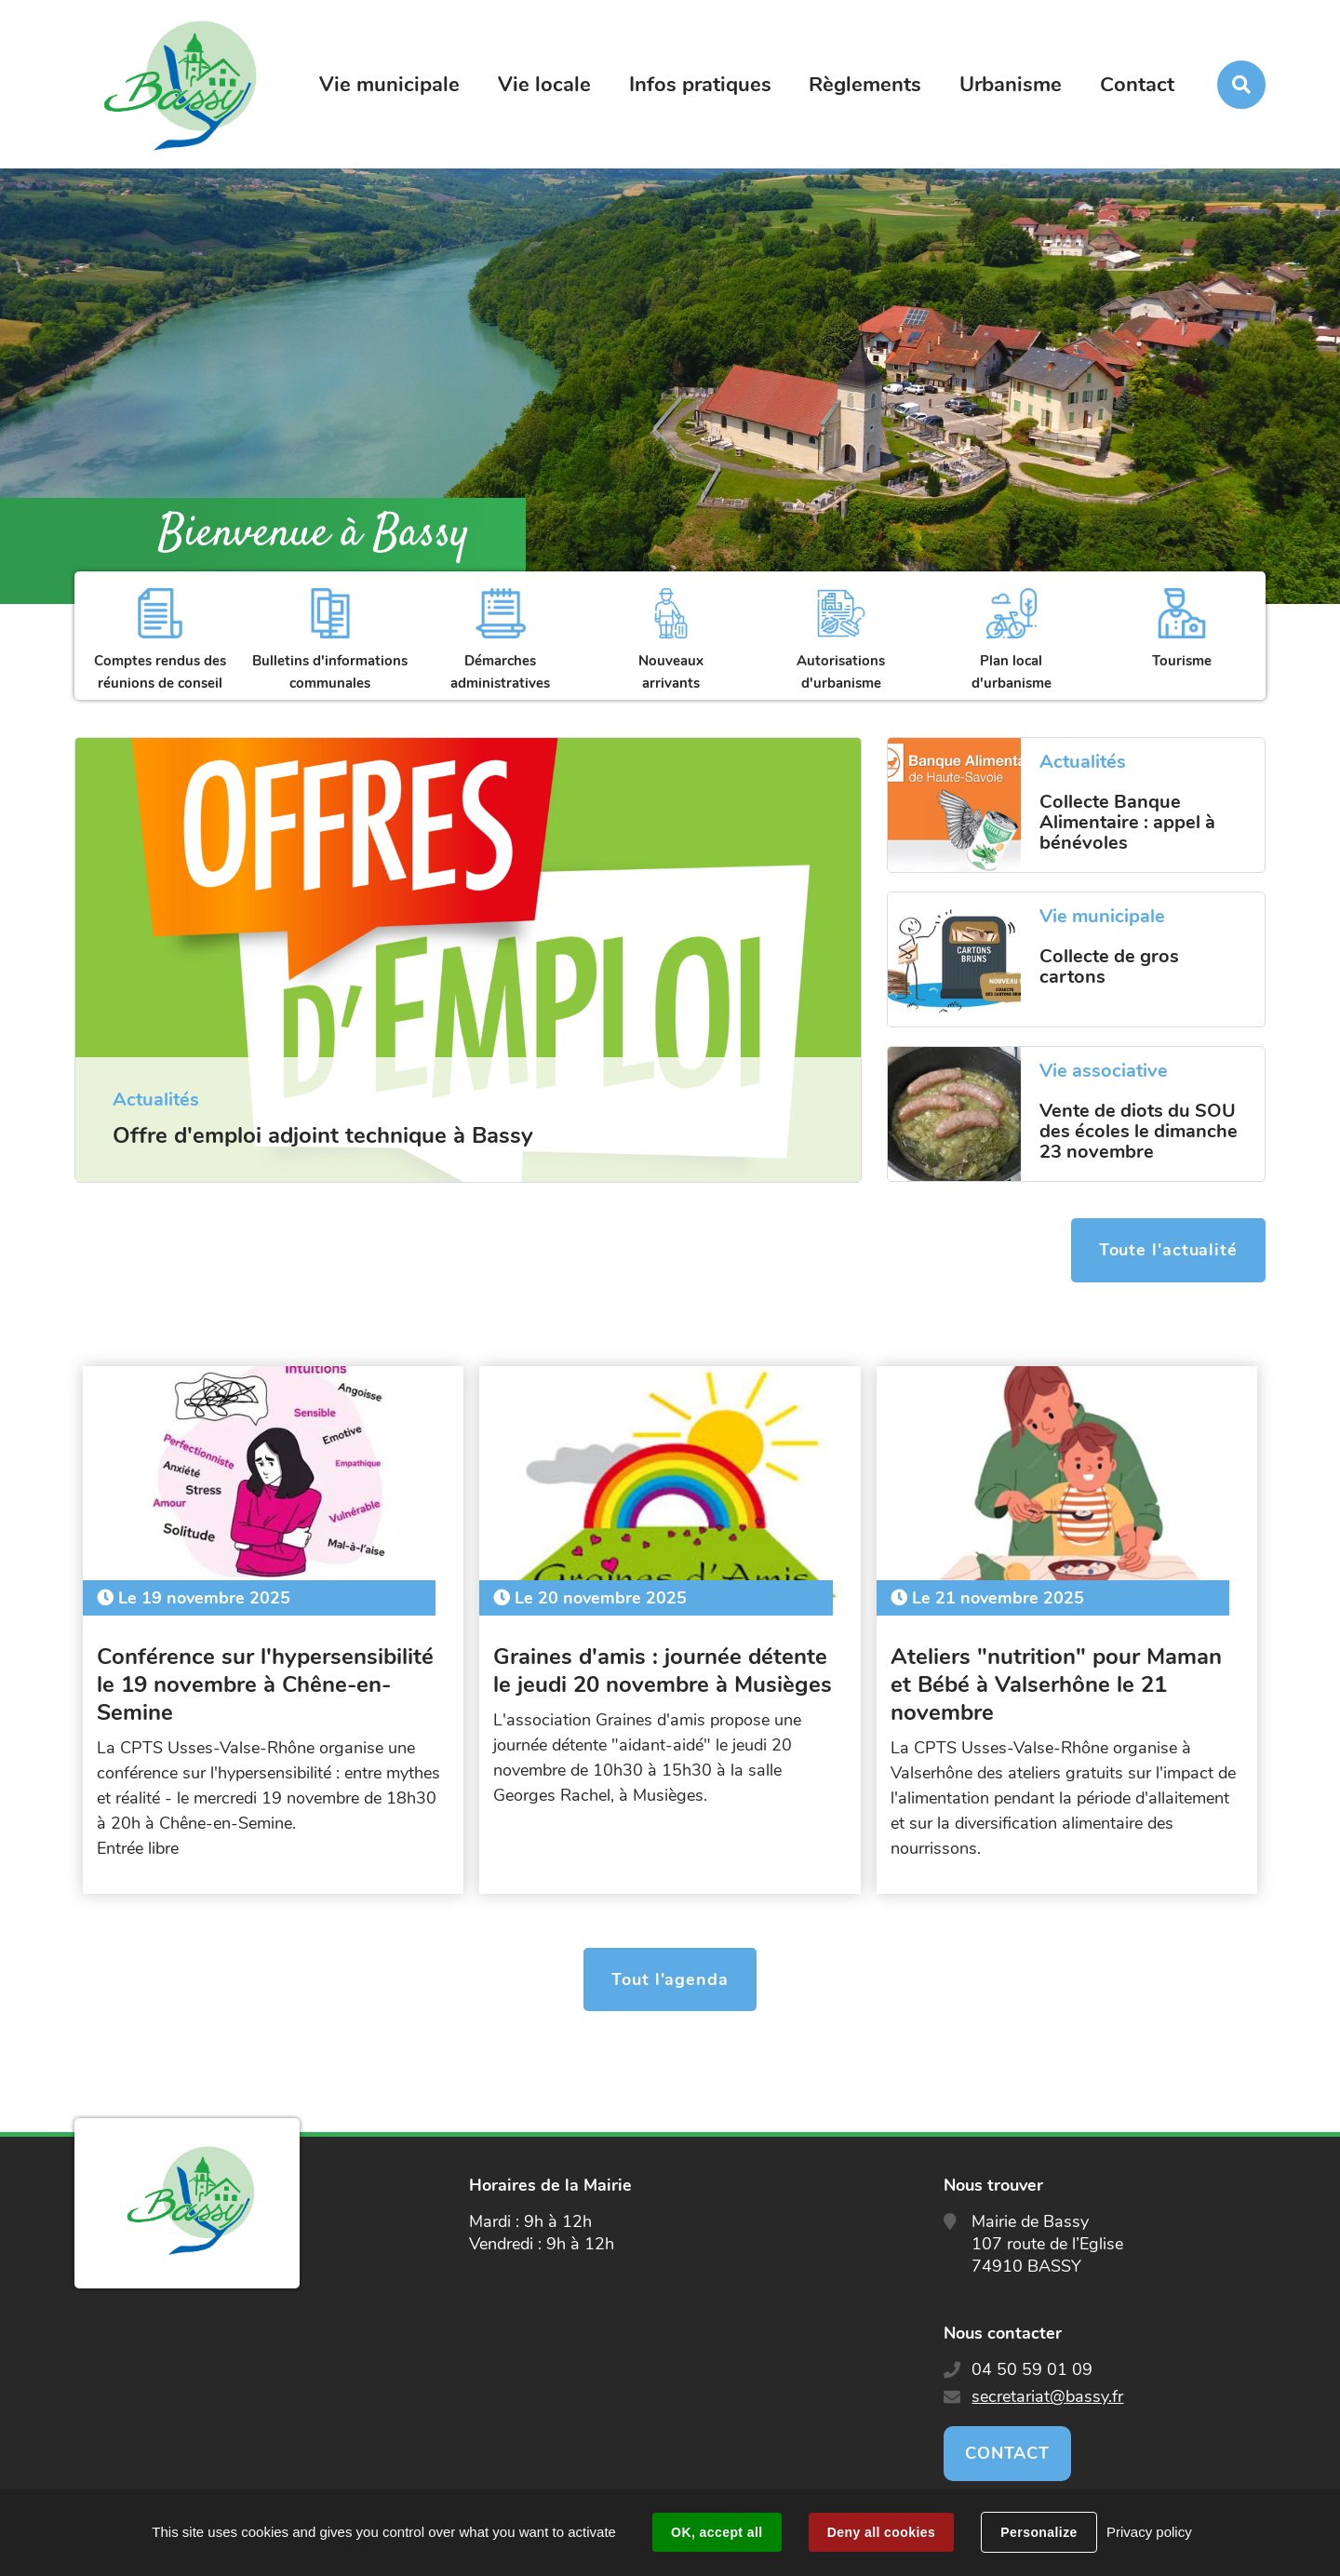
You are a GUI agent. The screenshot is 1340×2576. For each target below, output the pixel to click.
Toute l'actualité (1168, 1250)
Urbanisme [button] (1010, 85)
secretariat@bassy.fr (1047, 2396)
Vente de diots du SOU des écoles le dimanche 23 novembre (1138, 1131)
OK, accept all (716, 2532)
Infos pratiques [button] (700, 85)
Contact (1137, 85)
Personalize (1038, 2532)
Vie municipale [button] (389, 85)
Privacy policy (1149, 2532)
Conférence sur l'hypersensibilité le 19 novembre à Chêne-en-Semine (265, 1684)
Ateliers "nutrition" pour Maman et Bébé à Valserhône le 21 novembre (1056, 1684)
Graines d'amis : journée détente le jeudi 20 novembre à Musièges (662, 1670)
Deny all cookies (881, 2532)
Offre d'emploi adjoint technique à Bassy (323, 1135)
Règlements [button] (865, 85)
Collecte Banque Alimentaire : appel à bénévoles (1127, 822)
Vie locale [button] (544, 85)
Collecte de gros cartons (1109, 966)
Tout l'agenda (670, 1979)
